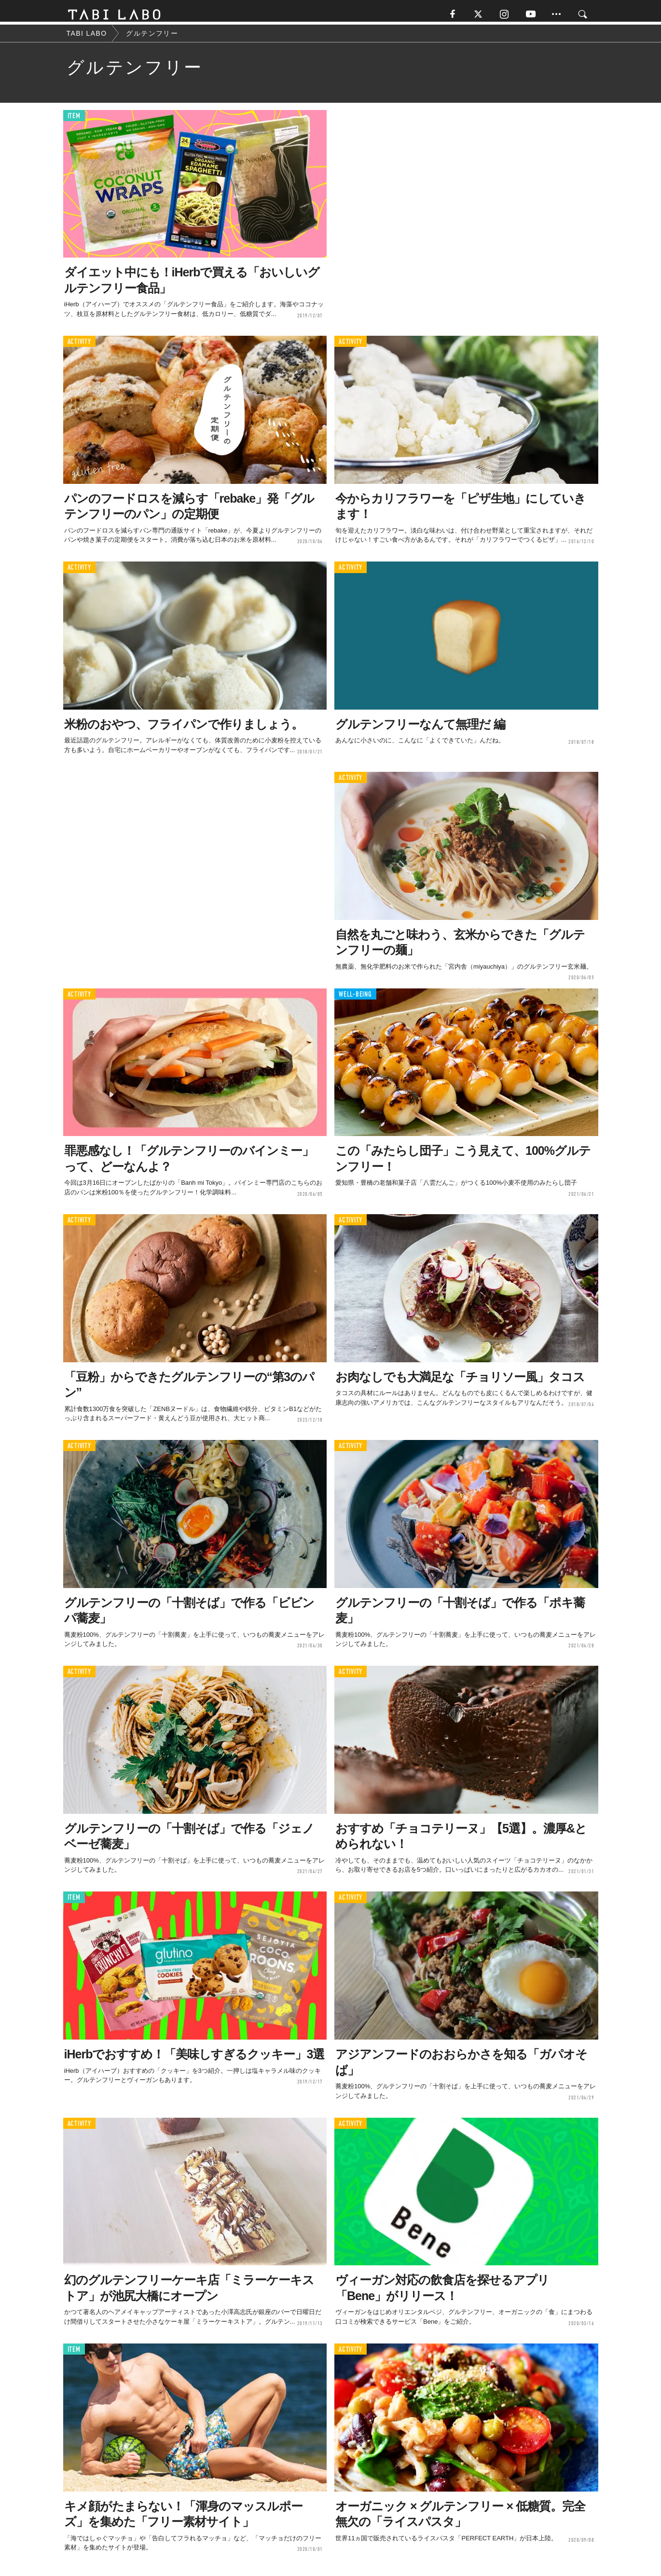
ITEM (74, 120)
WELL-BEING (355, 998)
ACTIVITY (79, 346)
